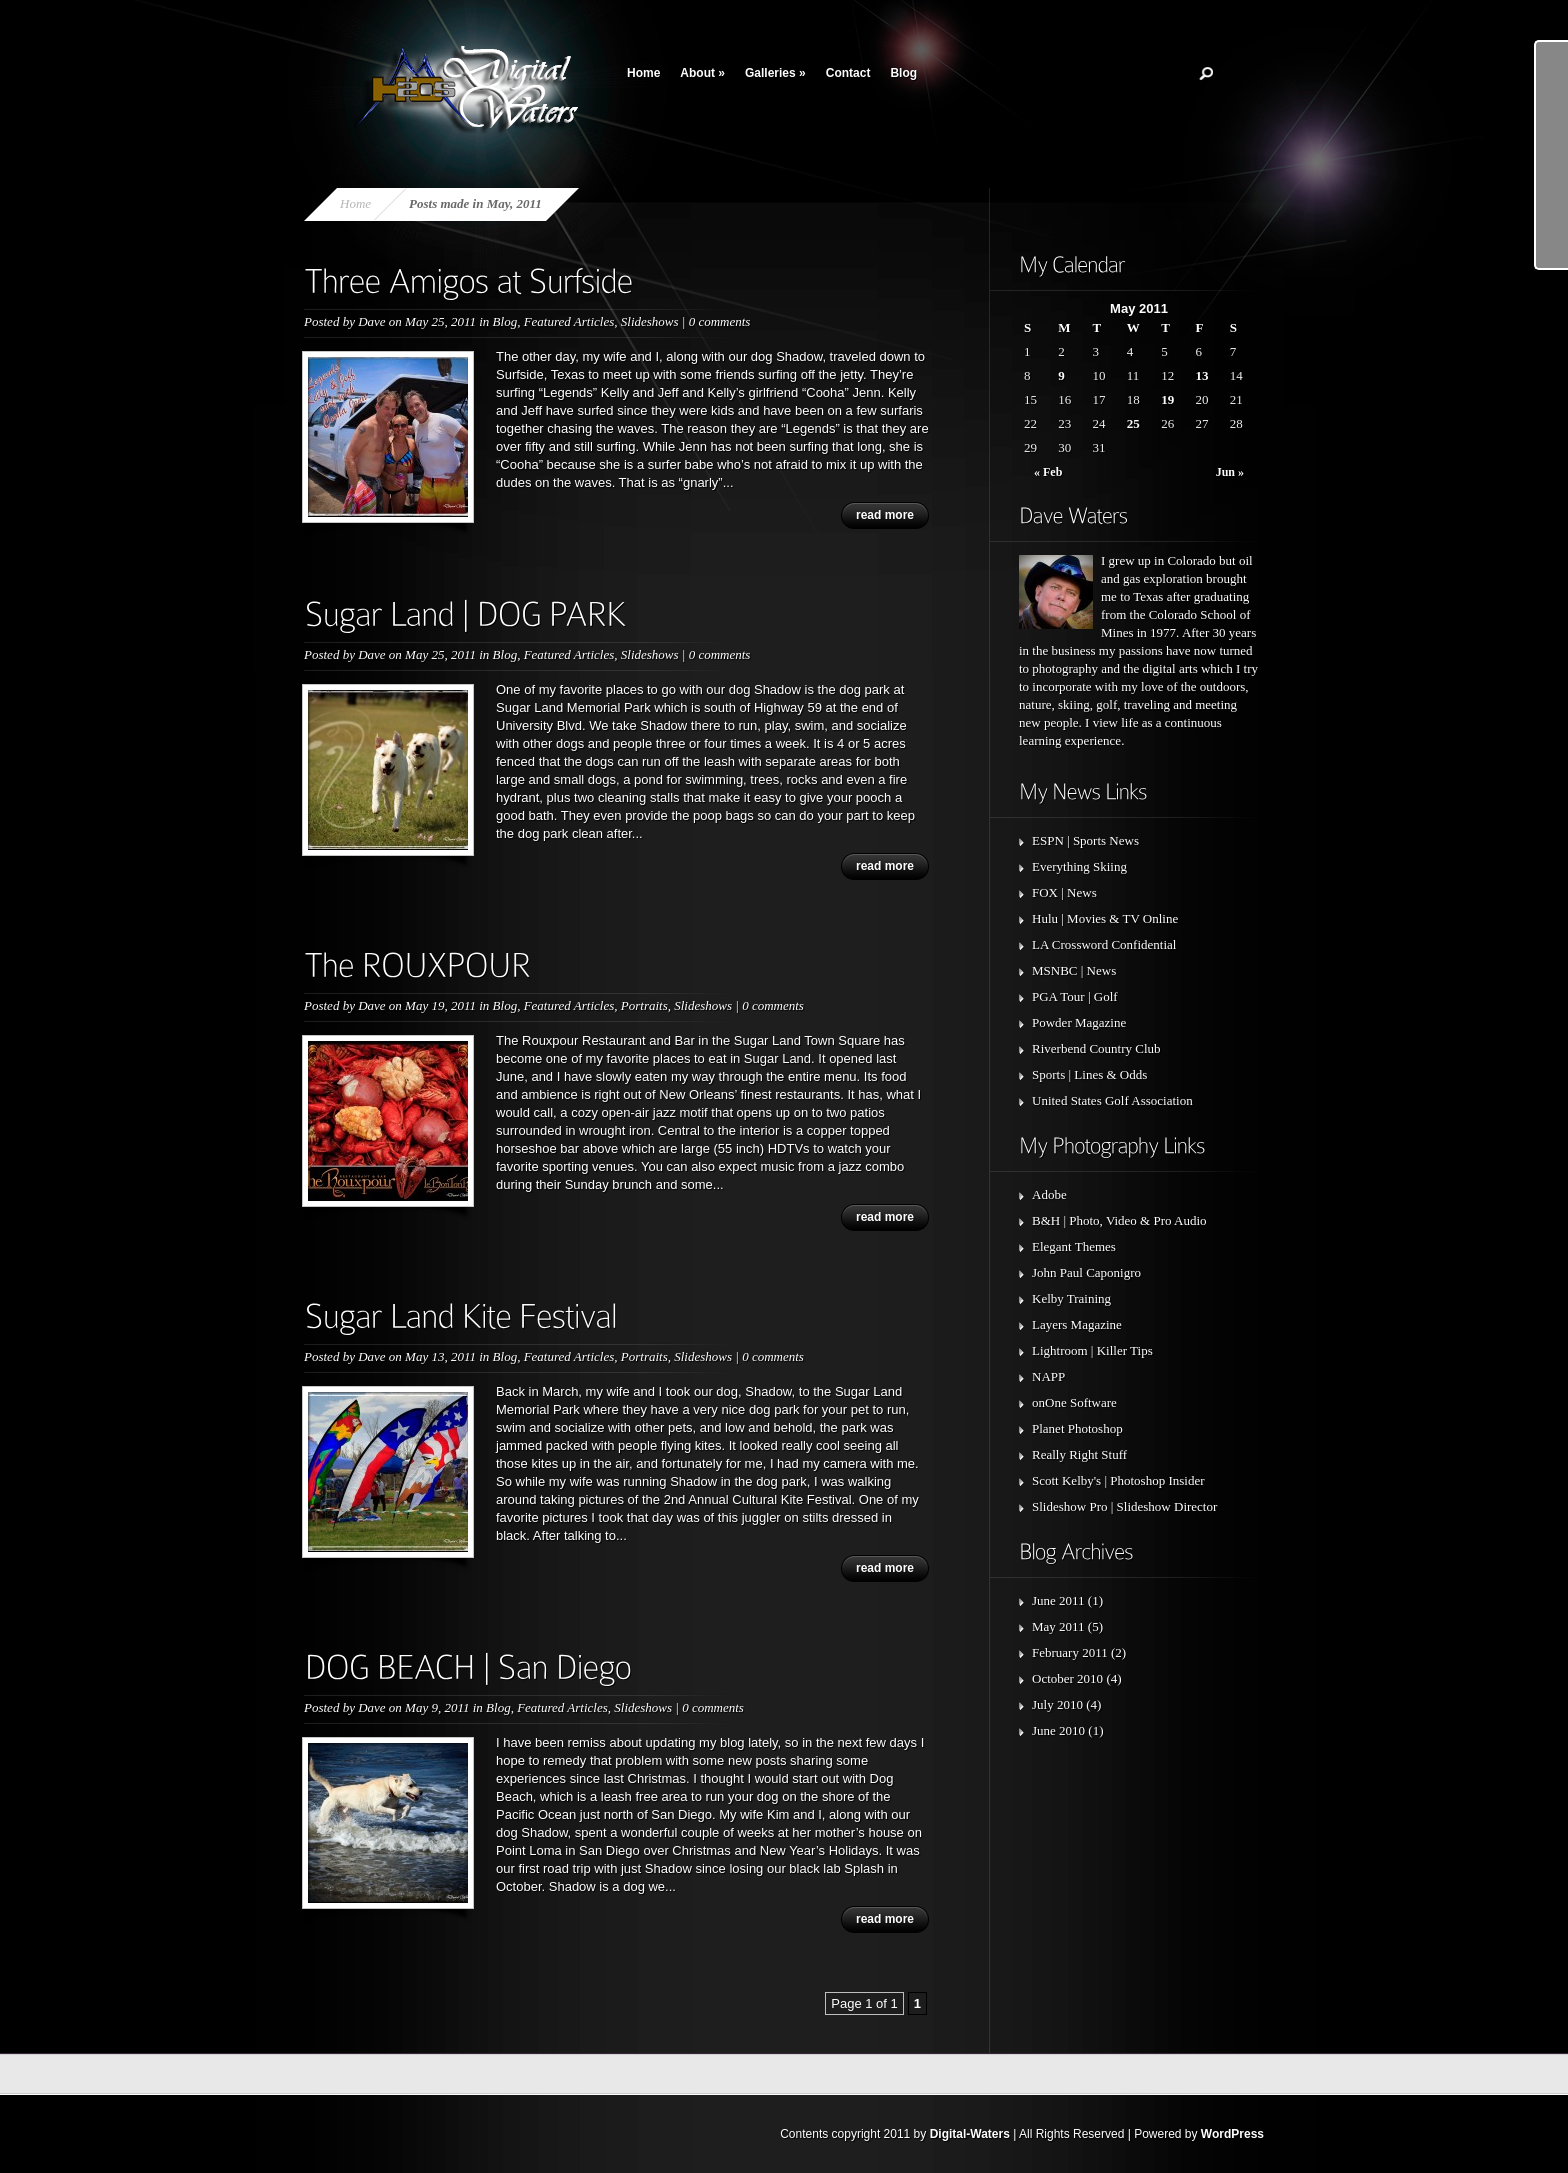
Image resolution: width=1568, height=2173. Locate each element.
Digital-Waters (970, 2134)
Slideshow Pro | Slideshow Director (1124, 1506)
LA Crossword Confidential (1104, 944)
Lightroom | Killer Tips (1092, 1350)
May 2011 (1058, 1626)
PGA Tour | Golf (1075, 996)
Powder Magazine (1079, 1022)
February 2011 (1070, 1652)
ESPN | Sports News (1085, 840)
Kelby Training (1071, 1298)
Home (643, 73)
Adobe (1049, 1194)
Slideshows (650, 321)
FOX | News (1064, 892)
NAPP (1048, 1376)
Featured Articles (569, 321)
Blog (903, 73)
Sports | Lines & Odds (1089, 1074)
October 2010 (1067, 1678)
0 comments (720, 321)
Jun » (1230, 472)
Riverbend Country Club (1096, 1048)
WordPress (1232, 2134)
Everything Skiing (1079, 866)
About (702, 73)
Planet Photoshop (1077, 1428)
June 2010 (1058, 1730)
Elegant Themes (1074, 1246)
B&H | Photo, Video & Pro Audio (1119, 1220)
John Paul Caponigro (1086, 1272)
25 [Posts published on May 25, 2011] (1133, 423)
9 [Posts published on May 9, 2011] (1061, 375)
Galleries (775, 73)
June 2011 (1058, 1600)
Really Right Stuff (1079, 1454)
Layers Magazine (1077, 1324)
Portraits (644, 1005)
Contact (848, 73)
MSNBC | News (1074, 970)
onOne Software (1074, 1402)
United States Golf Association (1112, 1100)
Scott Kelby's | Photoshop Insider (1118, 1480)
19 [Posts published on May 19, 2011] (1167, 399)
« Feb (1048, 472)
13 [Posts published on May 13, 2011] (1201, 375)
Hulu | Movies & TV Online (1105, 918)
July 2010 (1057, 1704)
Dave (371, 321)
